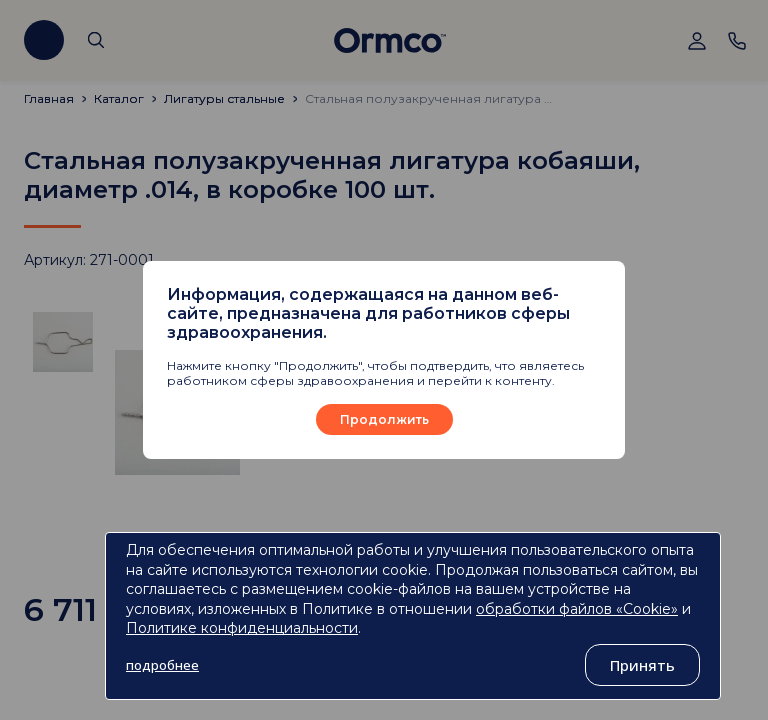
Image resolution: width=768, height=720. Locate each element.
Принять (642, 665)
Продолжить (384, 419)
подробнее (162, 665)
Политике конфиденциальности (242, 628)
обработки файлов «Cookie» (577, 609)
